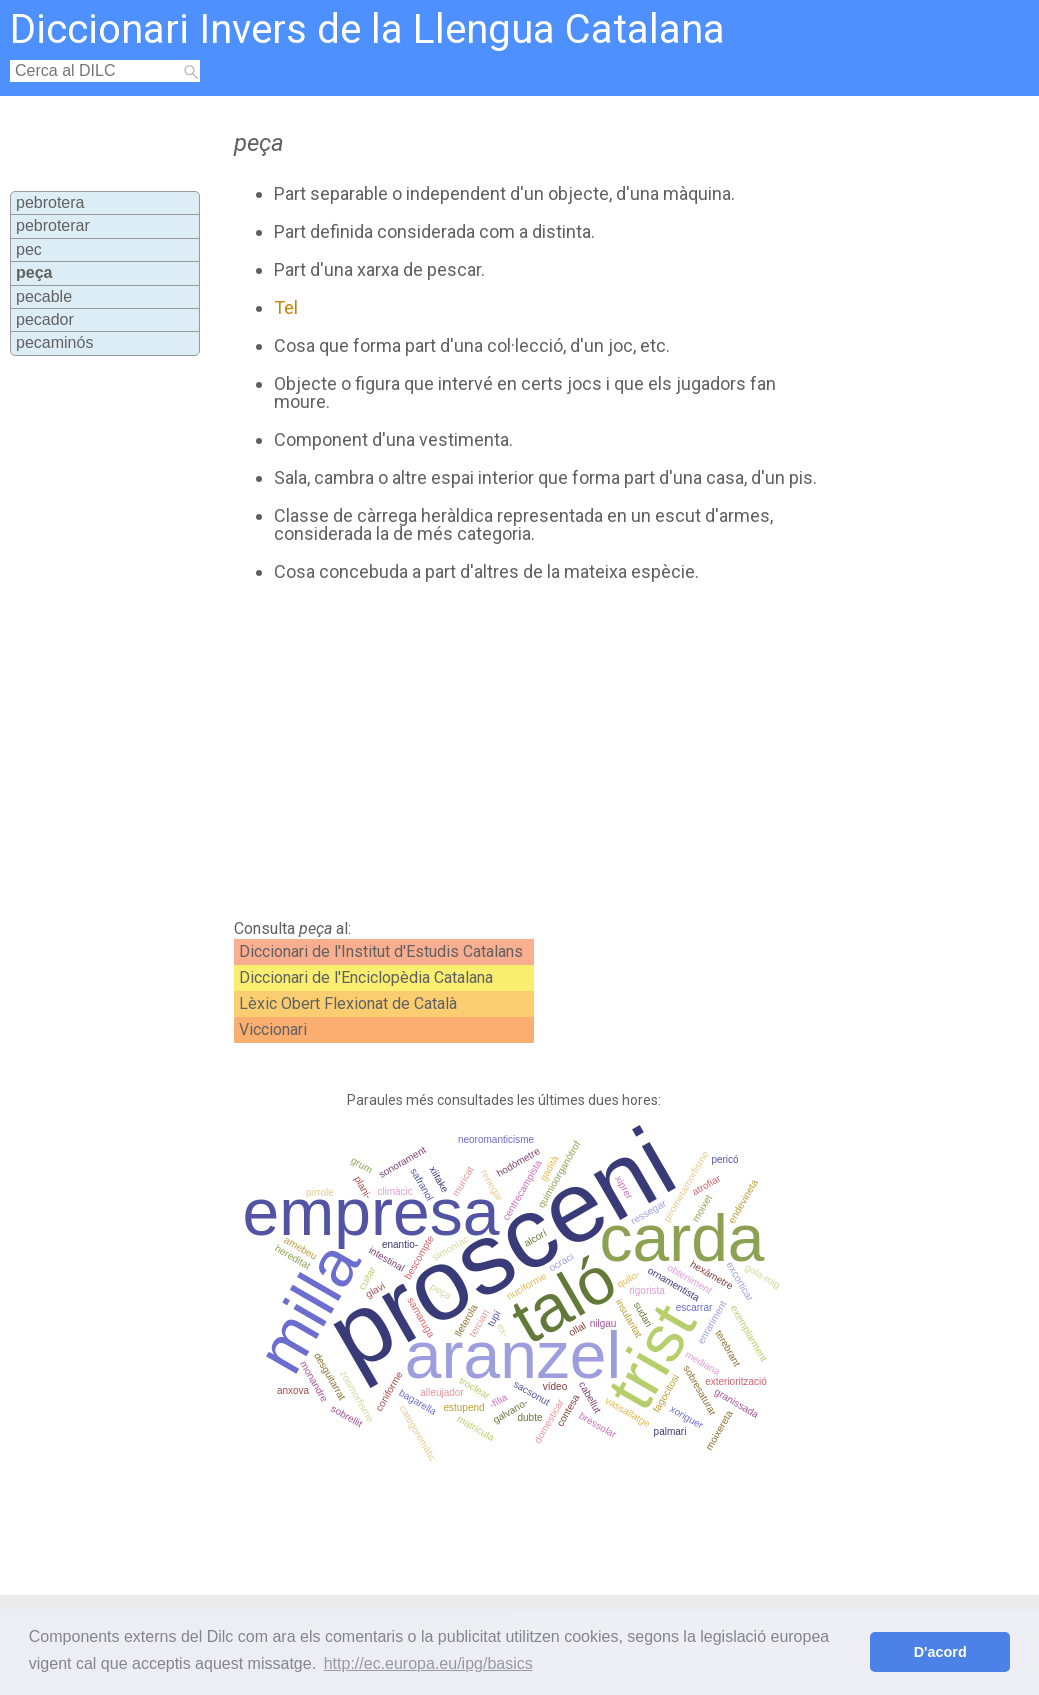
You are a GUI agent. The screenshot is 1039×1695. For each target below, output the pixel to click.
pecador (45, 319)
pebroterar (53, 225)
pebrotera (50, 202)
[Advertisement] (568, 751)
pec (29, 249)
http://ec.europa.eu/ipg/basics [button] (428, 1663)
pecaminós (54, 342)
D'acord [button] (940, 1652)
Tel (286, 307)
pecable (44, 296)
